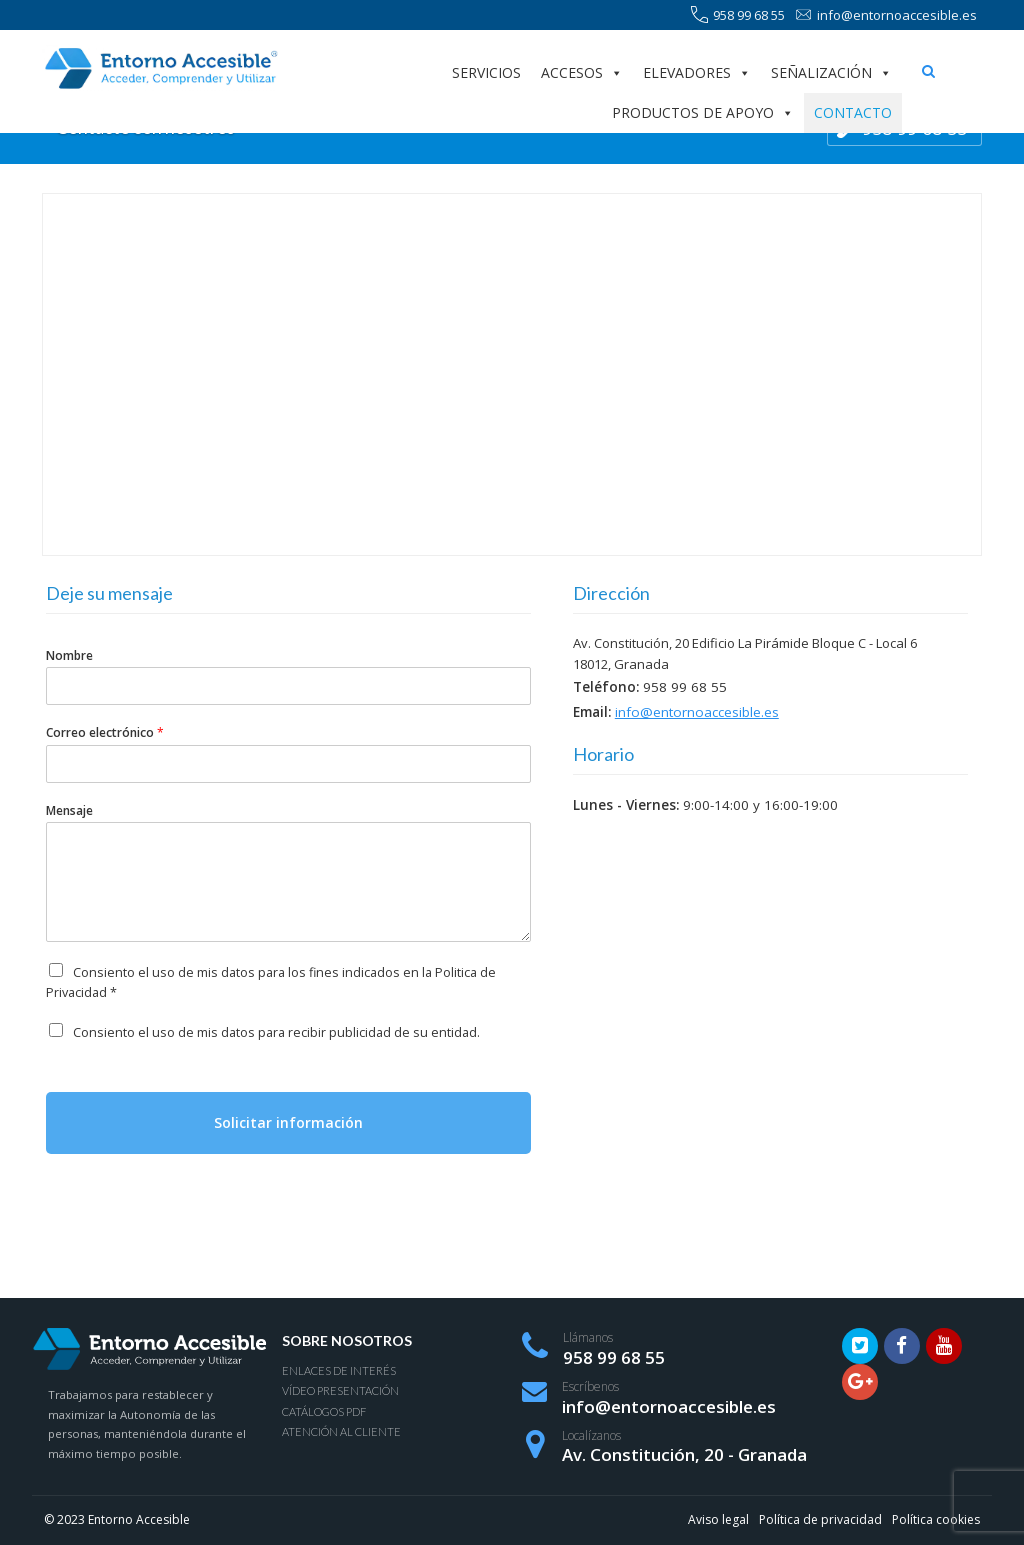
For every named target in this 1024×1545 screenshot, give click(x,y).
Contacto (853, 112)
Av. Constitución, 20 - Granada (684, 1454)
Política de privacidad (820, 1519)
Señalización (831, 73)
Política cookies (936, 1519)
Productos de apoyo (703, 113)
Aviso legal (718, 1519)
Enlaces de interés (339, 1370)
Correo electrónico (105, 733)
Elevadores (697, 73)
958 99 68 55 (738, 15)
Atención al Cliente (341, 1431)
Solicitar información (288, 1122)
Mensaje (69, 811)
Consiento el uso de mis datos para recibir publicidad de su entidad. (276, 1032)
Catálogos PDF (324, 1411)
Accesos (582, 73)
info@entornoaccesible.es (886, 15)
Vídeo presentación (340, 1390)
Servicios (486, 72)
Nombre (69, 656)
